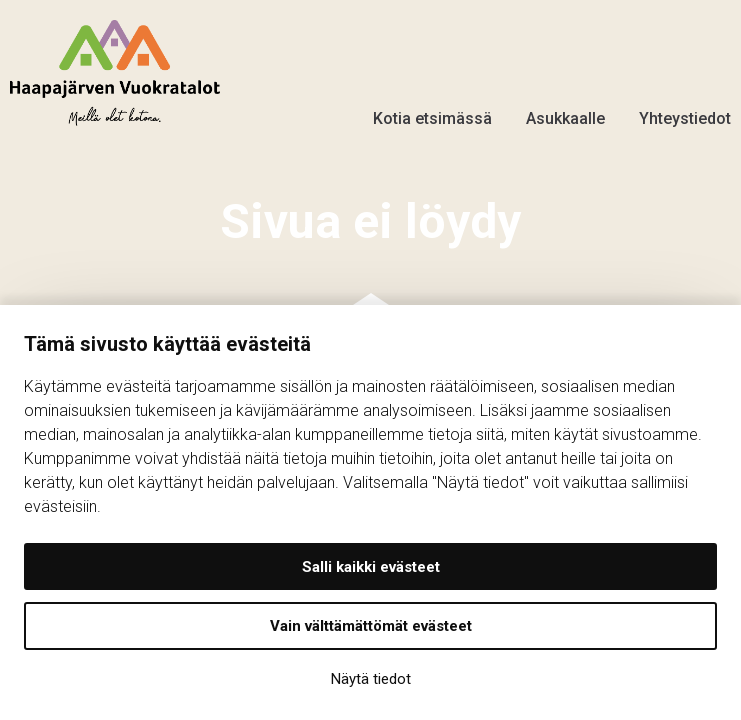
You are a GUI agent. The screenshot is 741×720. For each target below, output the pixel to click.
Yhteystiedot (685, 105)
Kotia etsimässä (432, 105)
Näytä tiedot (371, 679)
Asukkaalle (565, 105)
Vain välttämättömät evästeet (371, 626)
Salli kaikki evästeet (371, 567)
